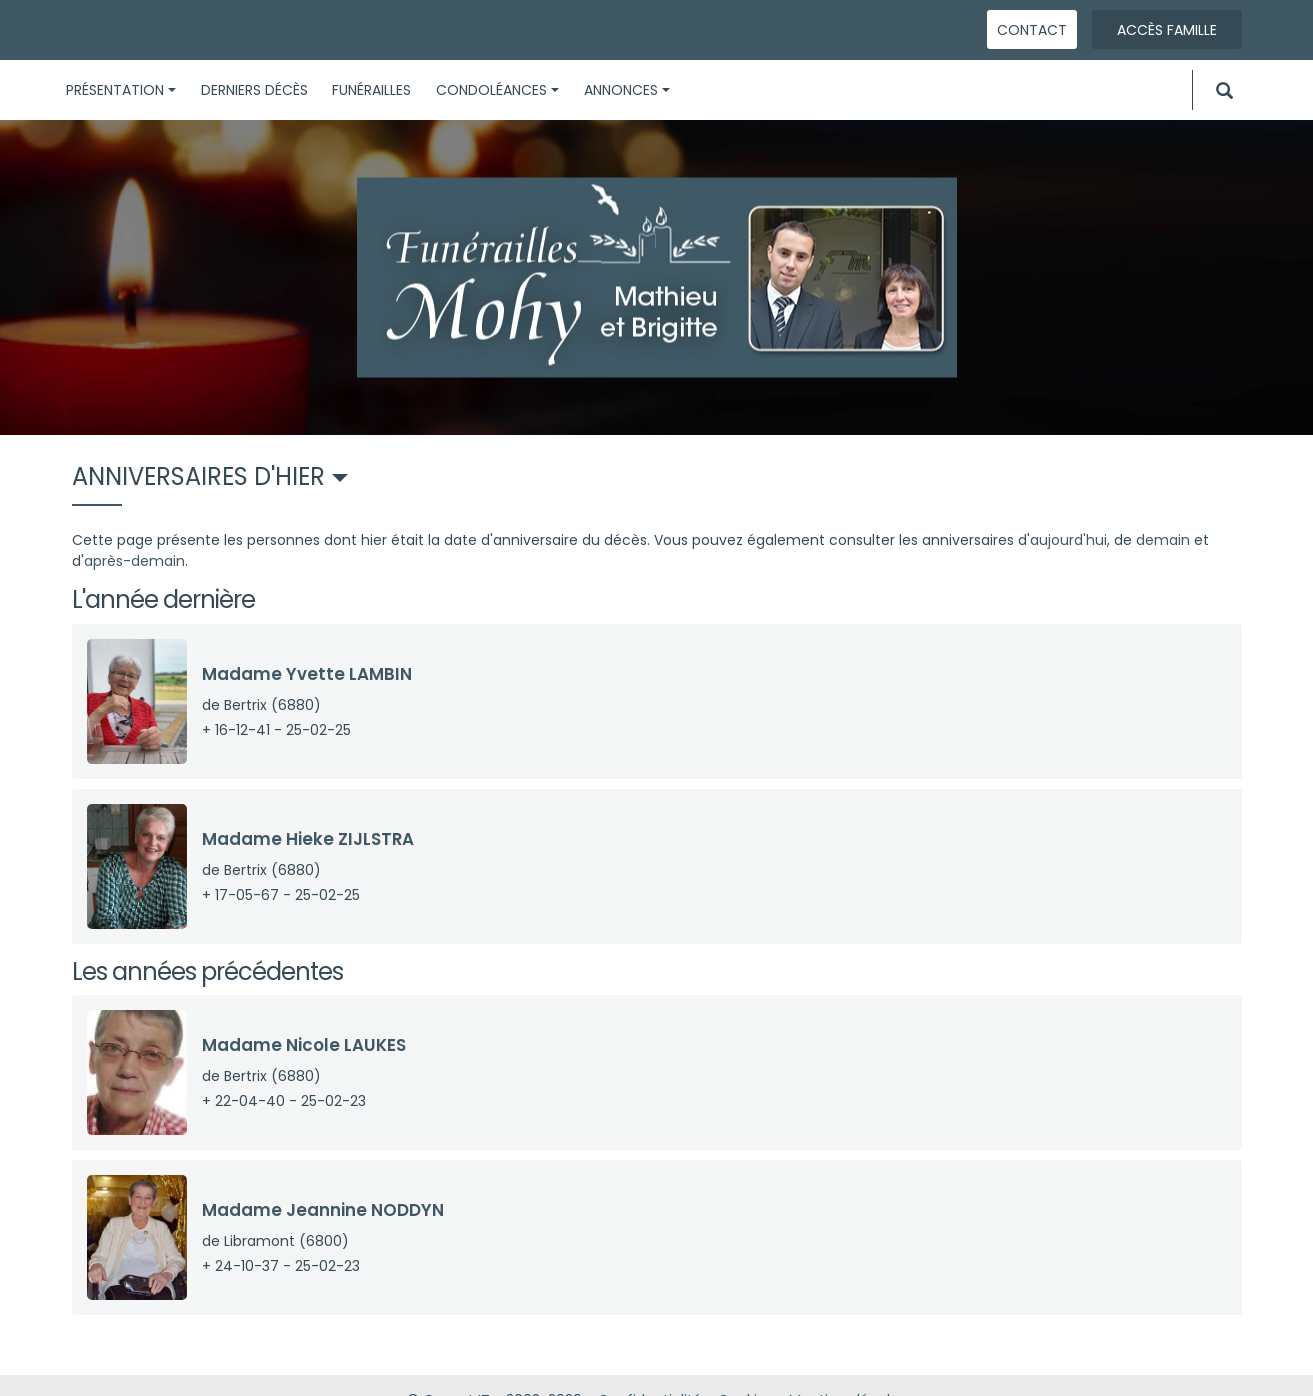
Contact (1032, 30)
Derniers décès (254, 90)
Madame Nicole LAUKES (304, 1045)
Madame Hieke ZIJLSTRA (308, 839)
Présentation (121, 90)
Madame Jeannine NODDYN (323, 1210)
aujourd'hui (1068, 540)
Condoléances (497, 90)
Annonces (627, 90)
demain (1163, 540)
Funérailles (371, 90)
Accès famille (1167, 30)
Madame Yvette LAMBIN (307, 674)
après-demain (134, 561)
